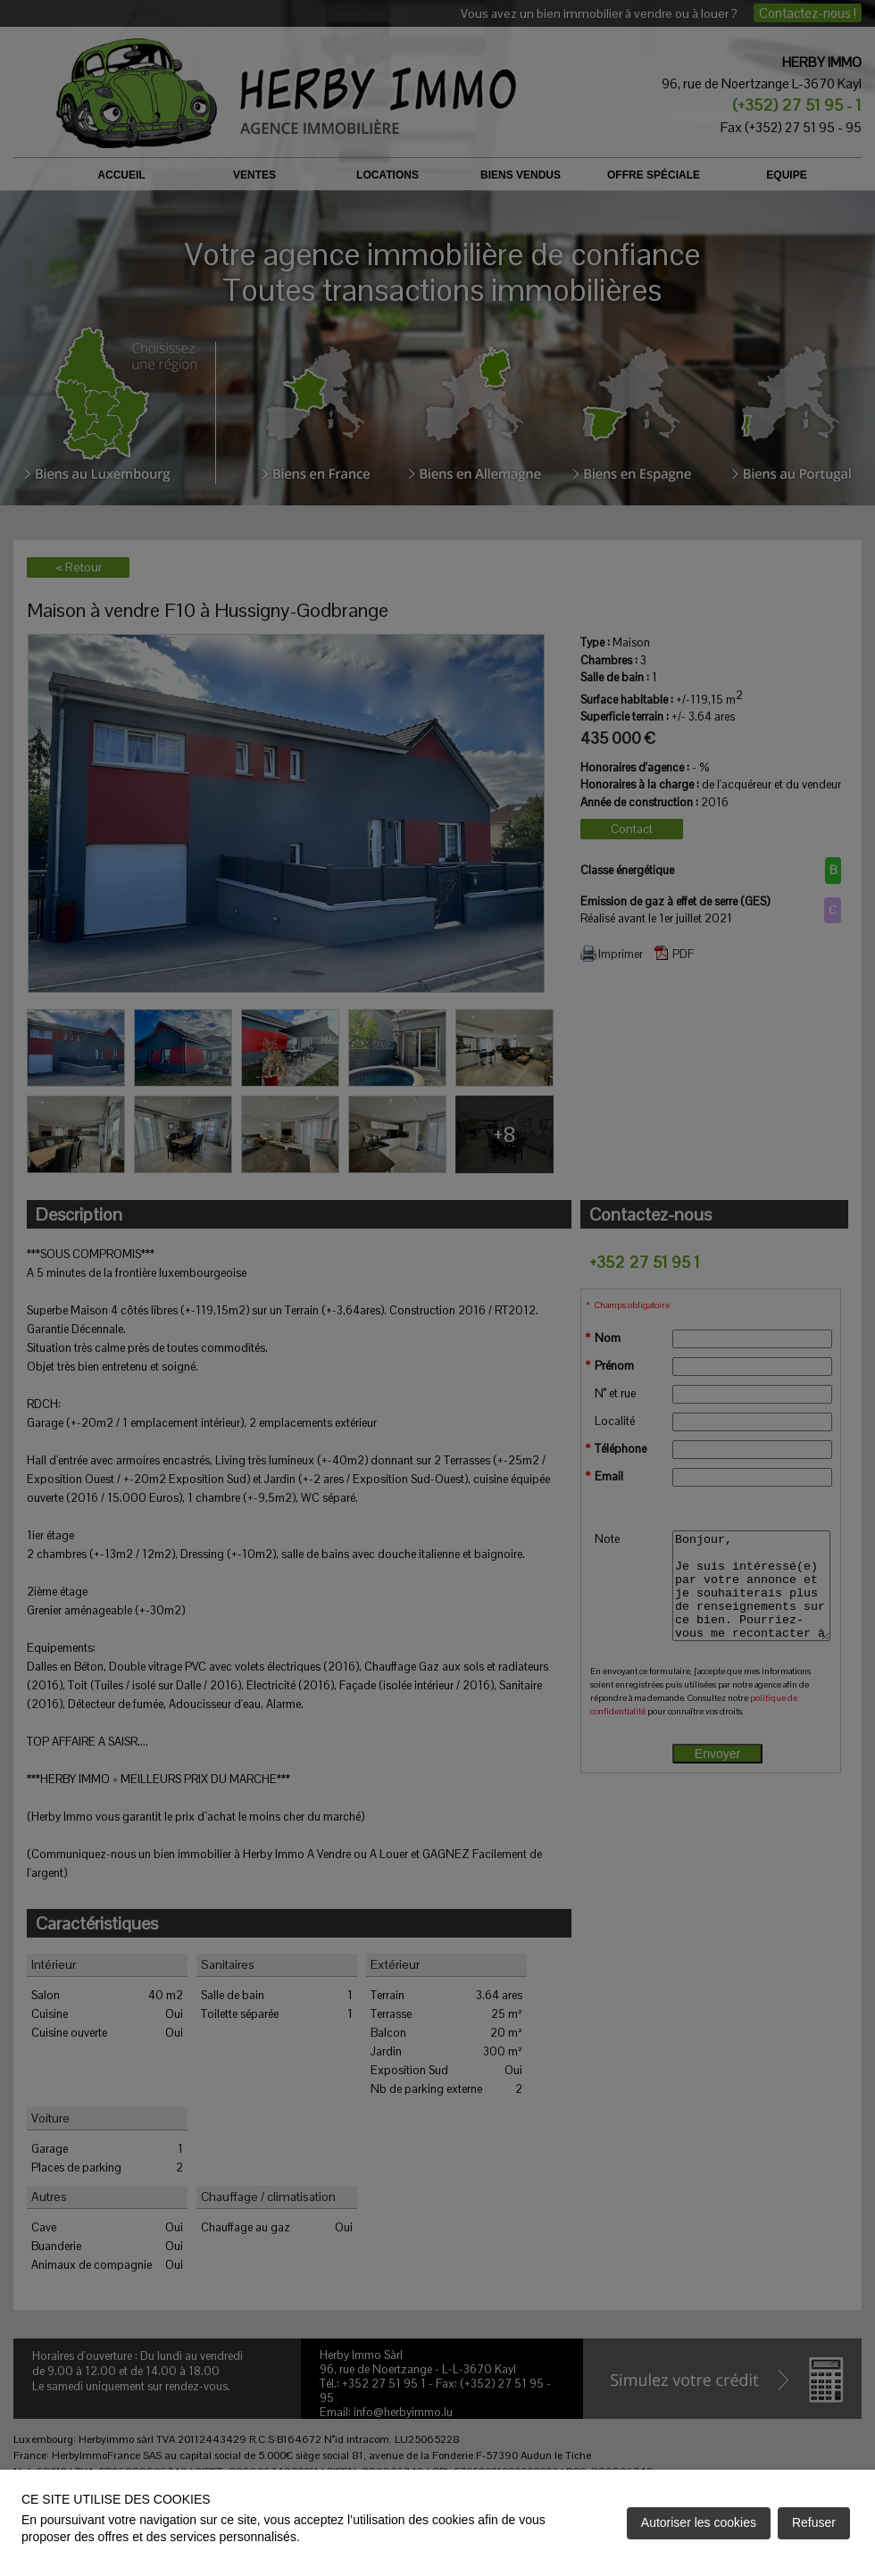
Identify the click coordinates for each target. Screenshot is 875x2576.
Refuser (814, 2522)
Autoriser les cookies (698, 2522)
